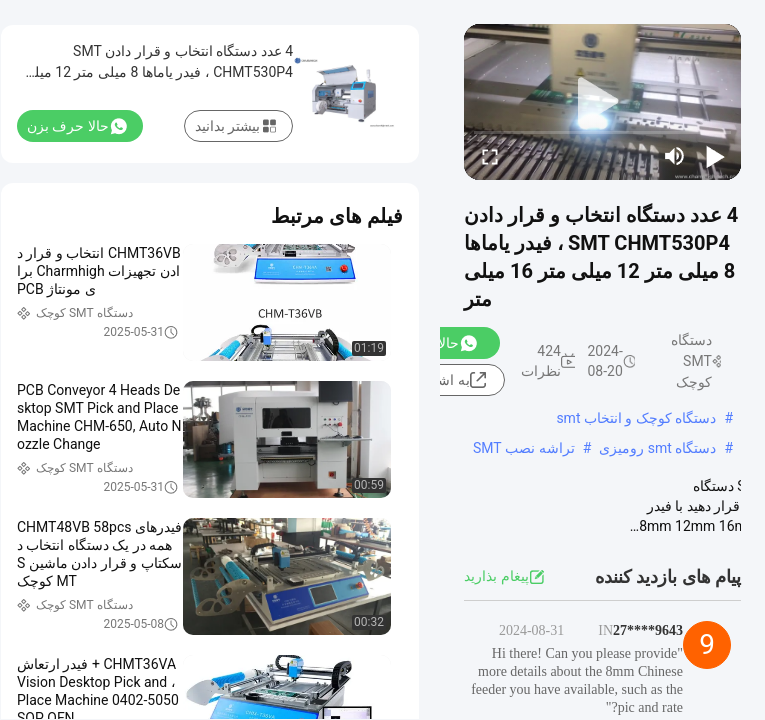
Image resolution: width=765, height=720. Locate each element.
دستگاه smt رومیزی (657, 448)
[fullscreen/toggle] (490, 156)
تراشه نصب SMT (524, 448)
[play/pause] (715, 156)
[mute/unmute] (675, 156)
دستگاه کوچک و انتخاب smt (636, 418)
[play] (603, 102)
